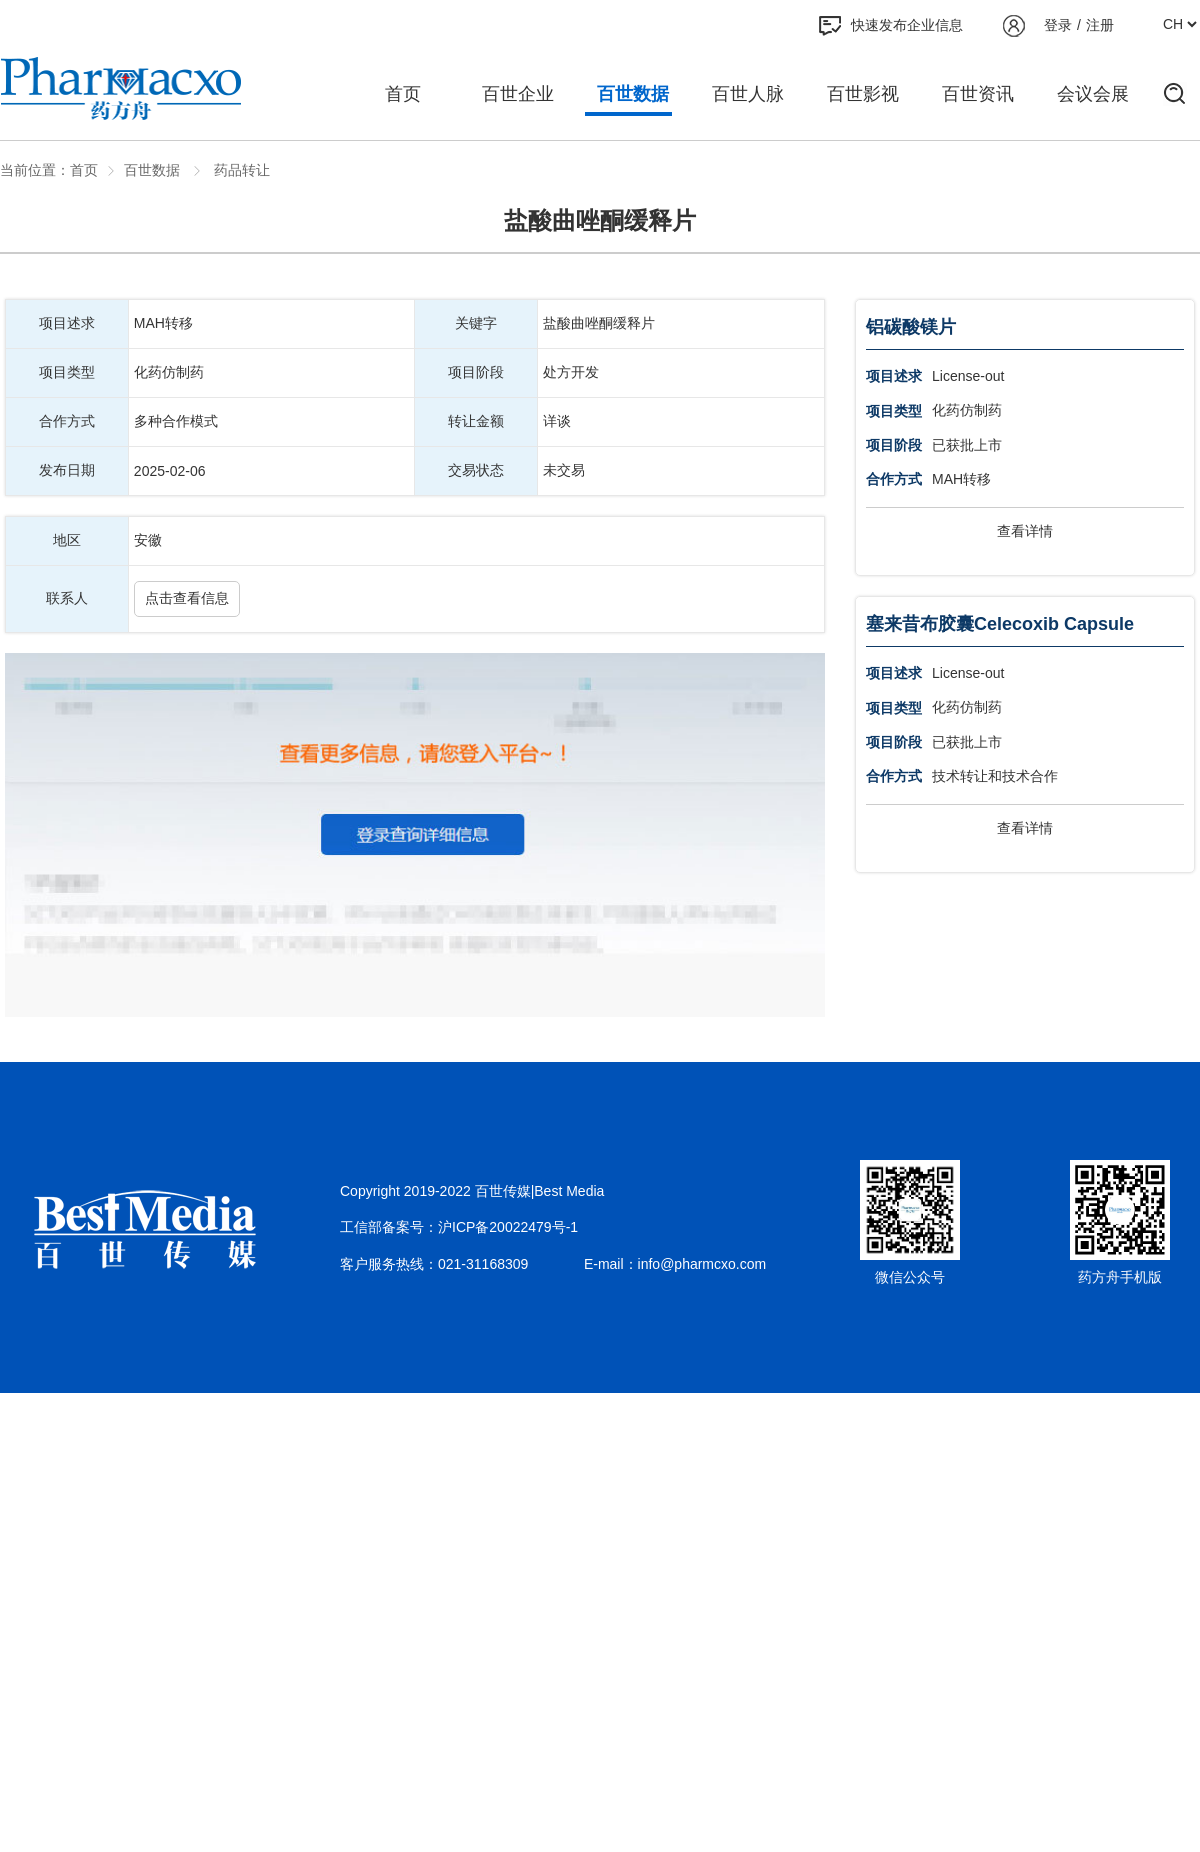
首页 (403, 94)
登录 (1058, 25)
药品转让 (240, 170)
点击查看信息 (187, 598)
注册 (1100, 25)
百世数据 (633, 94)
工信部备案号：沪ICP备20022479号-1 (459, 1227)
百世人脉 (748, 94)
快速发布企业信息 (891, 26)
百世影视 (863, 94)
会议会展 (1093, 94)
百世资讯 (978, 94)
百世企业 (518, 94)
